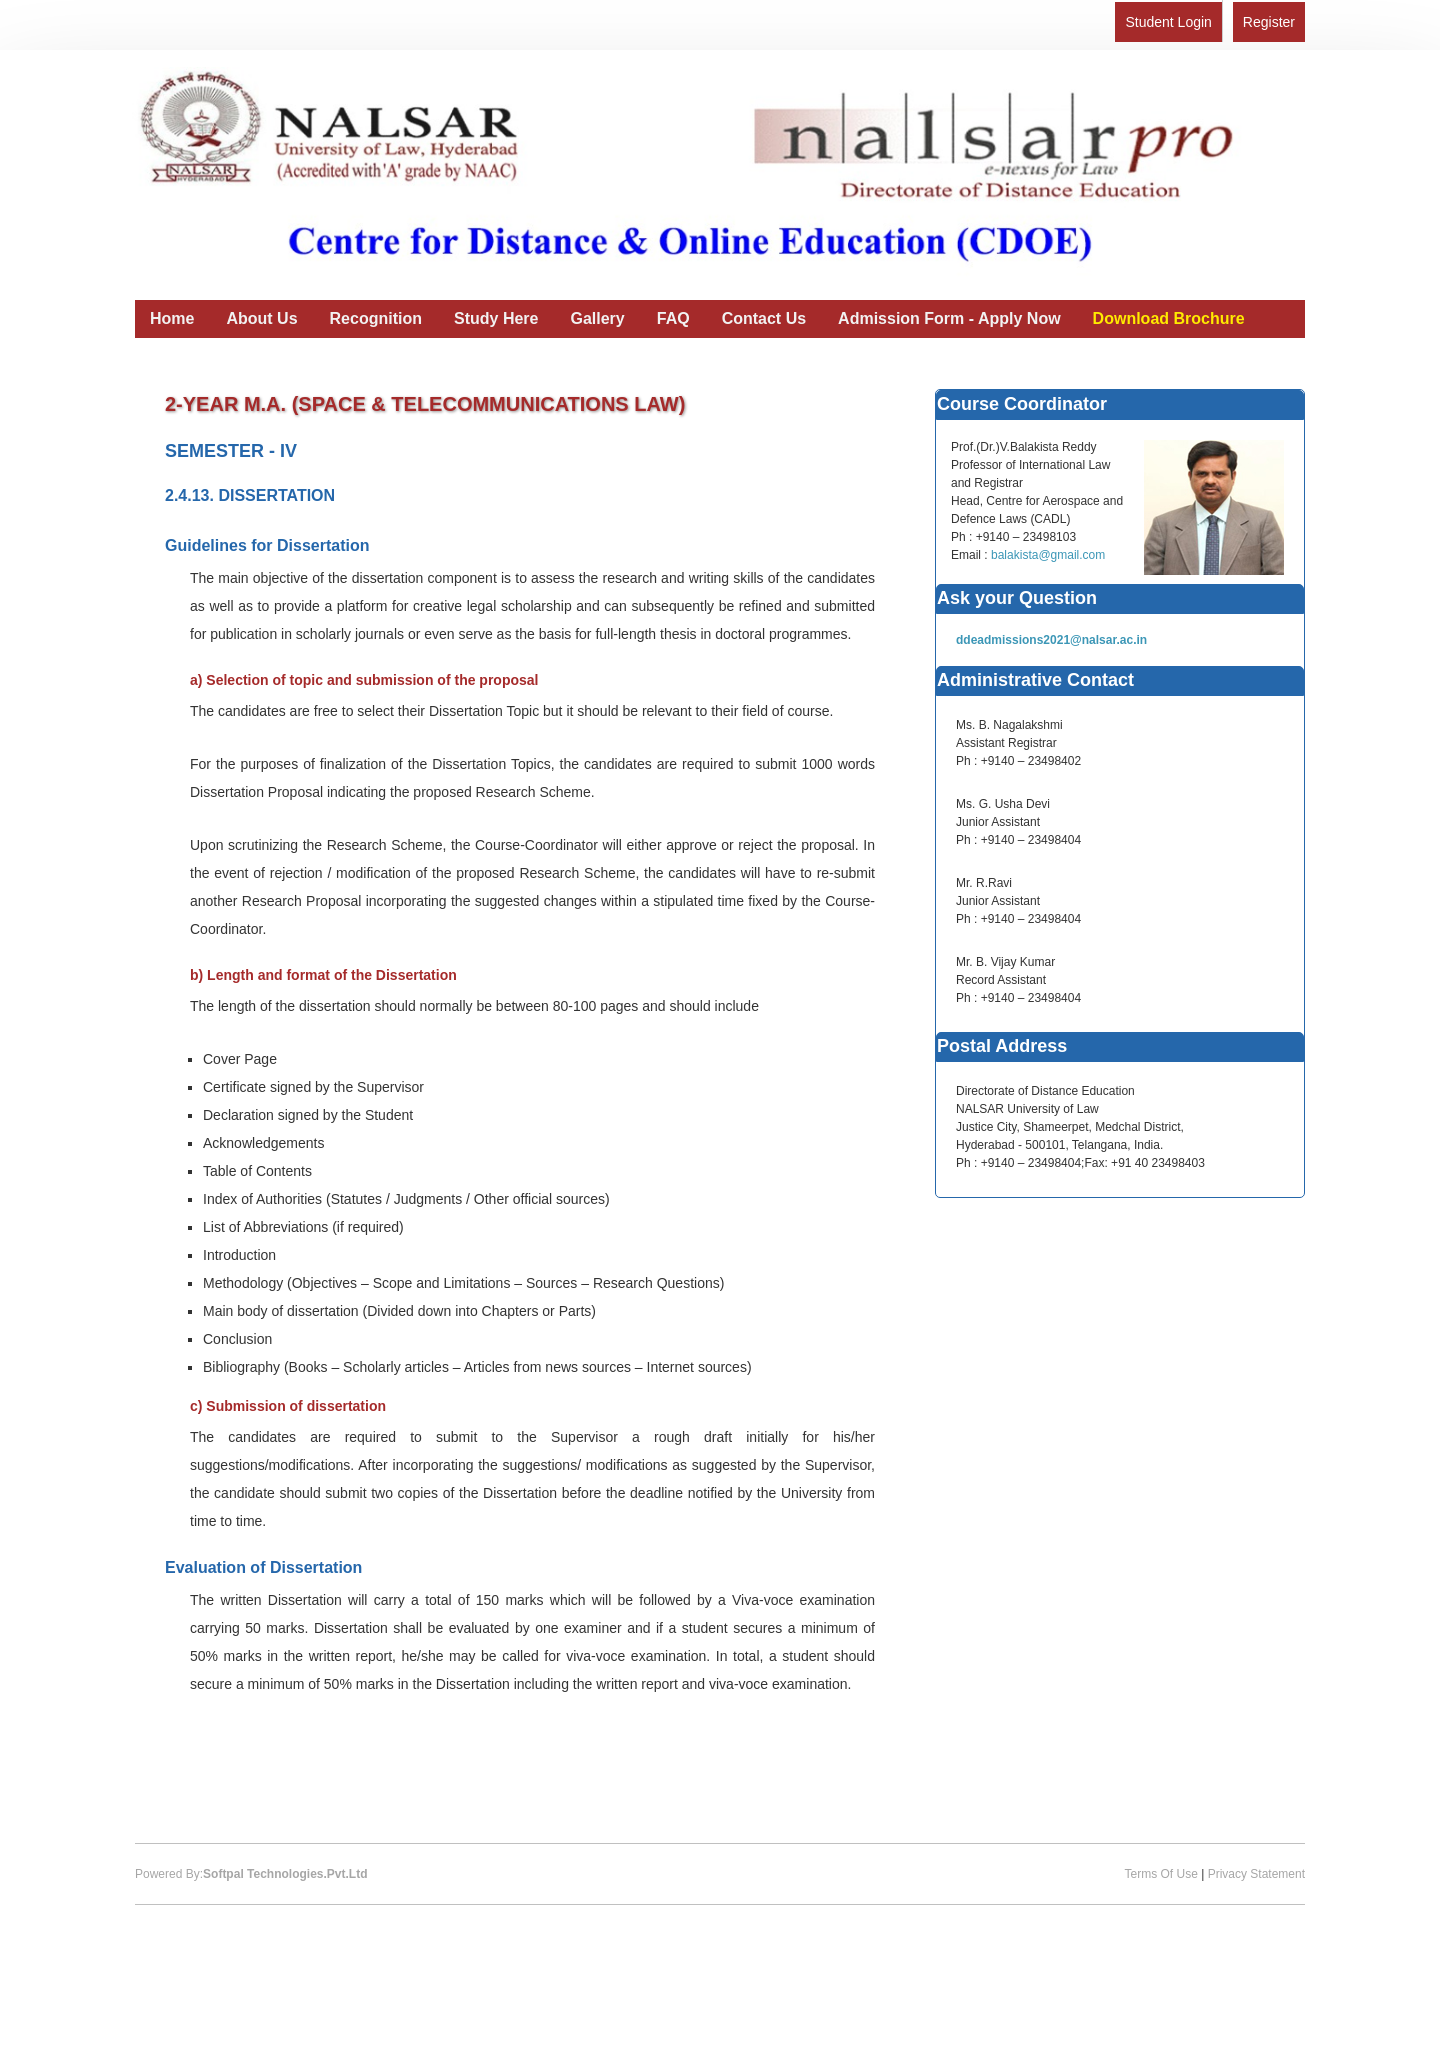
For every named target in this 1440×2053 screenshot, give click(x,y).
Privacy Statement (1256, 1874)
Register (1269, 22)
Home (172, 318)
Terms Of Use (1160, 1874)
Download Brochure (1169, 318)
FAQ (673, 318)
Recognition (376, 318)
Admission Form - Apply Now (949, 318)
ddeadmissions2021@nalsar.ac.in (1051, 640)
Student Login (1168, 22)
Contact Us (764, 318)
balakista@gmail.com (1048, 555)
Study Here (496, 318)
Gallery (597, 318)
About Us (261, 318)
